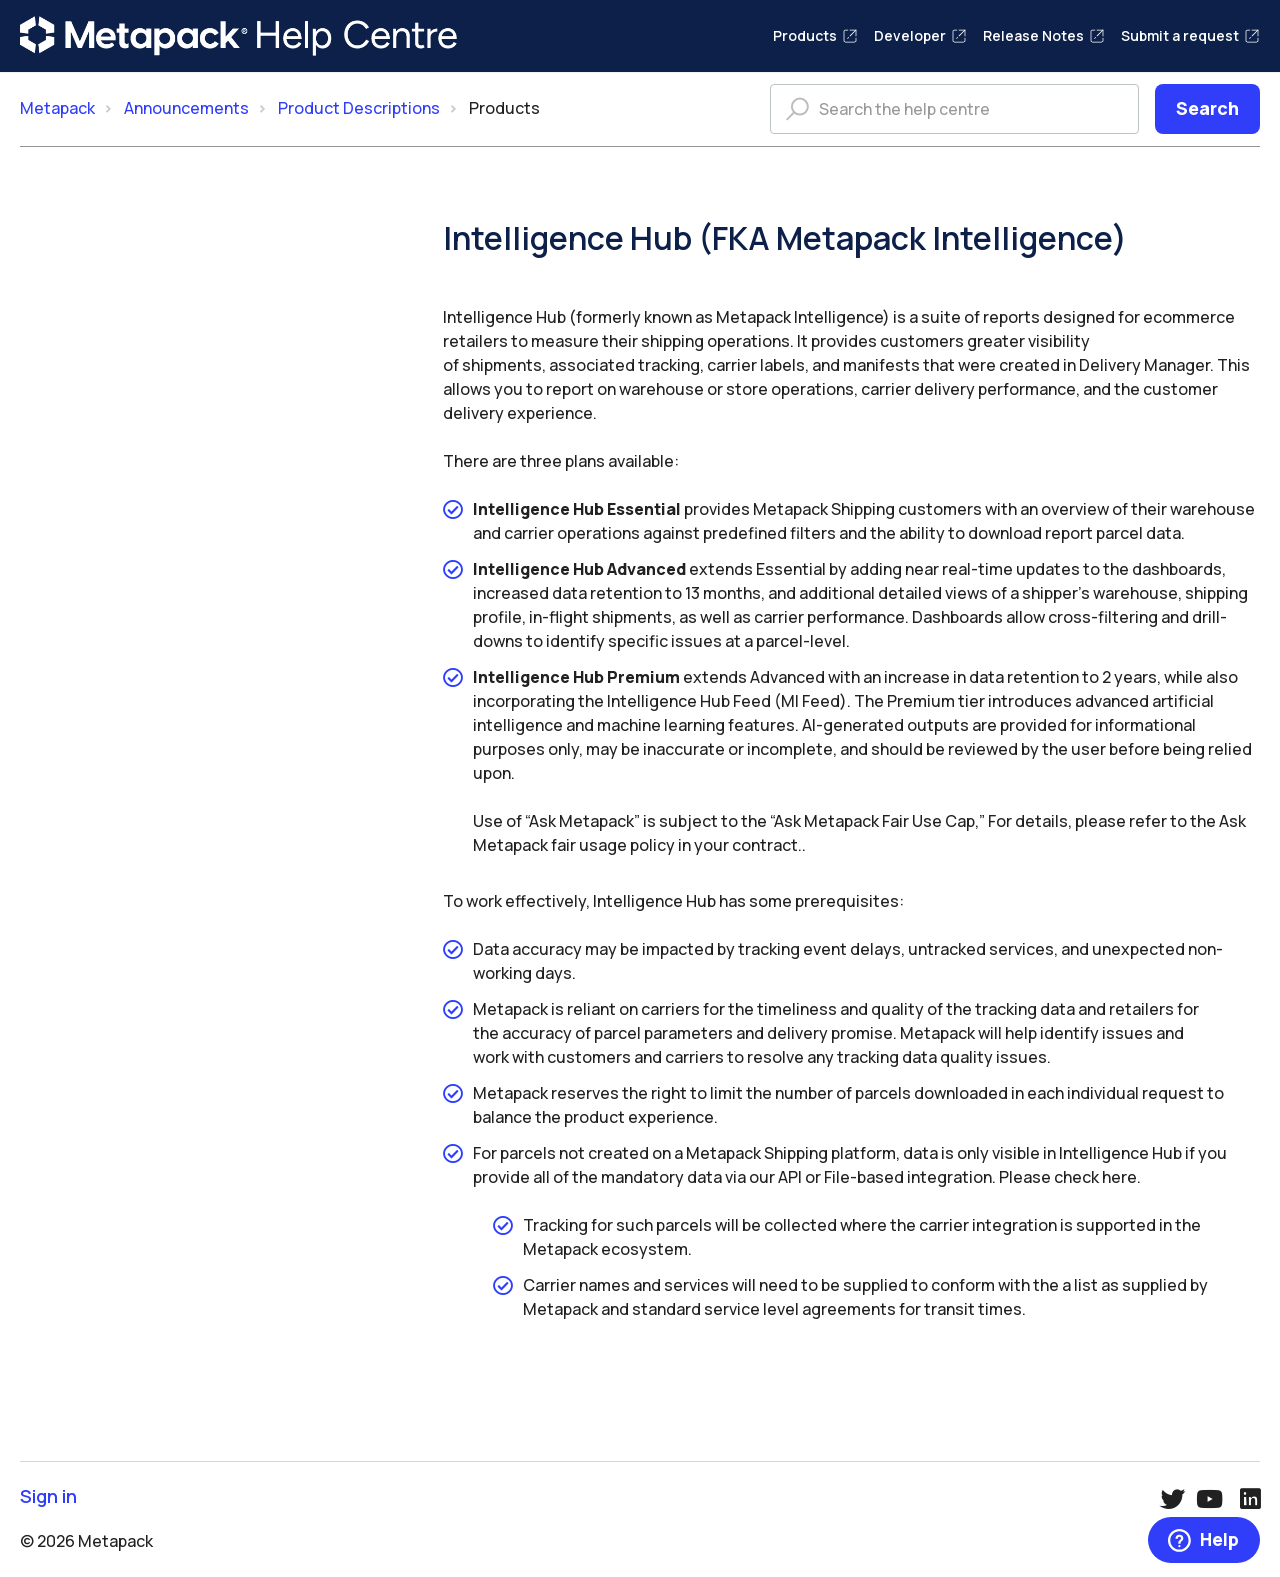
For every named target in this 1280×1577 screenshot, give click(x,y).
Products (815, 35)
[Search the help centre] (954, 109)
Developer (920, 35)
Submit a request (1190, 35)
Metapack (57, 108)
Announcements (186, 108)
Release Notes (1044, 35)
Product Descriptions (359, 108)
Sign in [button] (48, 1496)
